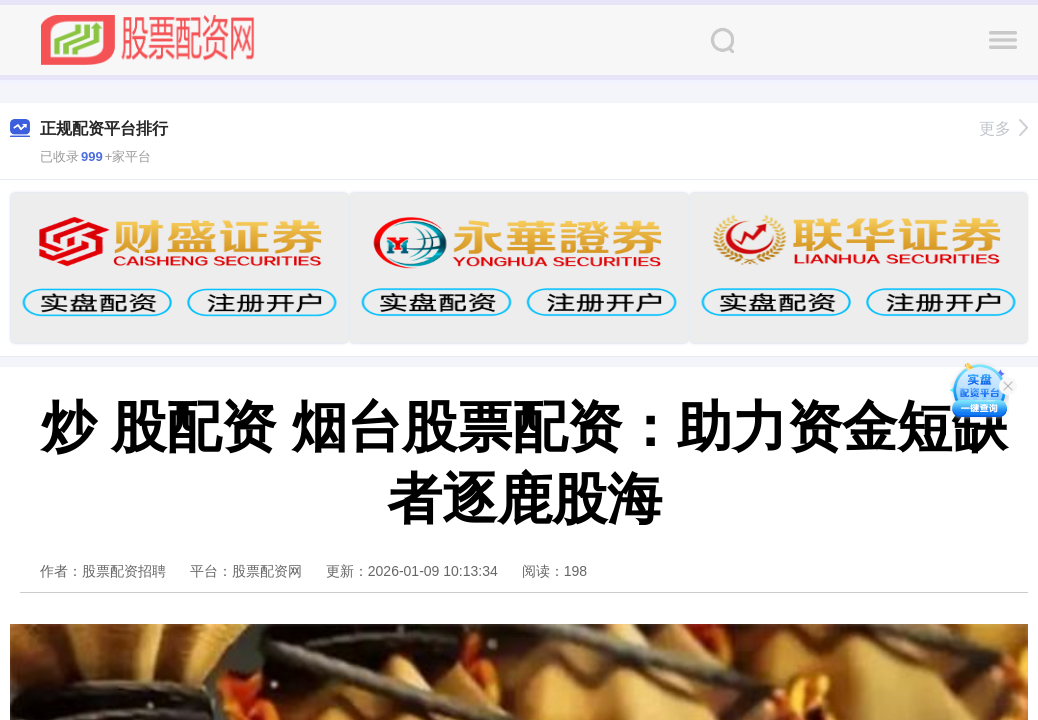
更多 (1003, 128)
